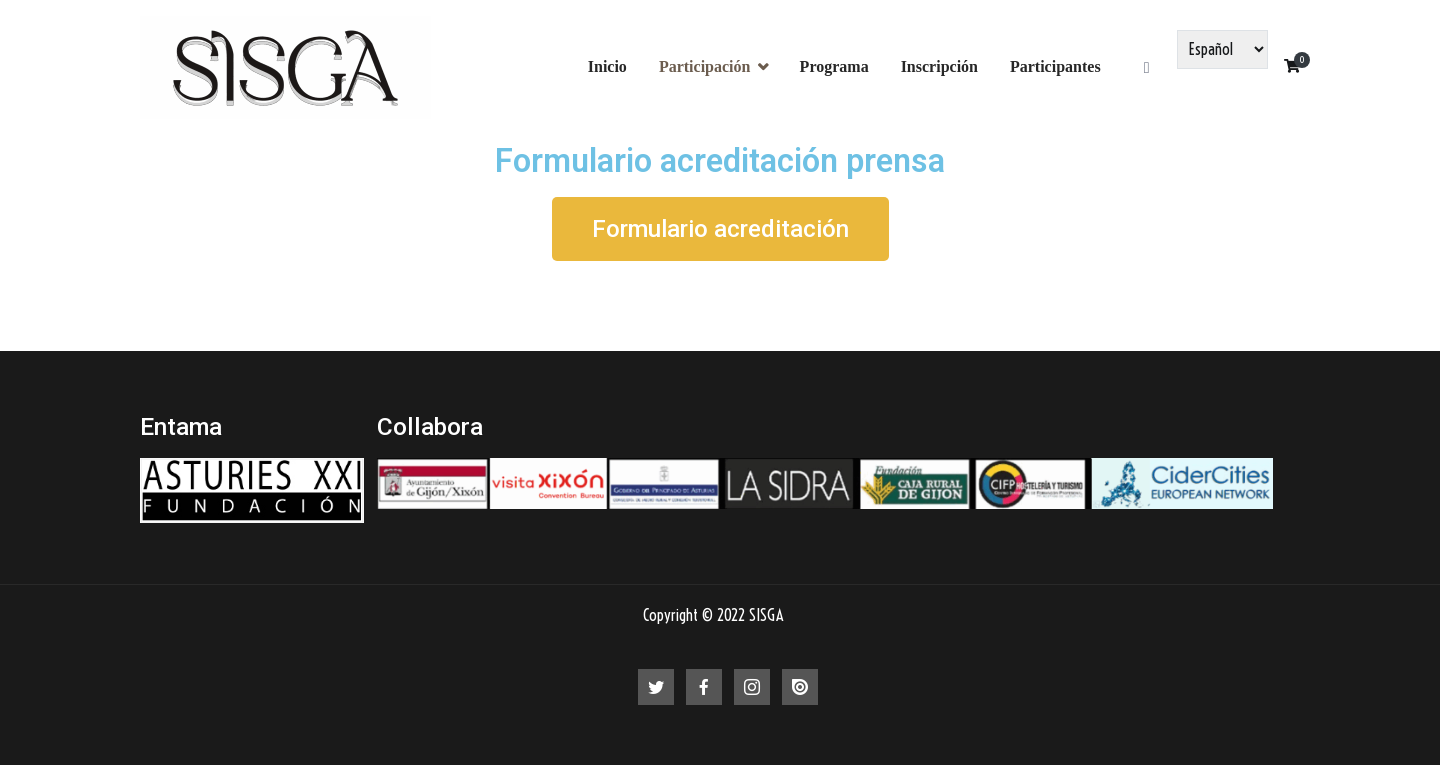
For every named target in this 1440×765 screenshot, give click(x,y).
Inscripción (939, 66)
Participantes (1055, 66)
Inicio (607, 66)
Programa (834, 66)
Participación (705, 66)
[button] (720, 229)
